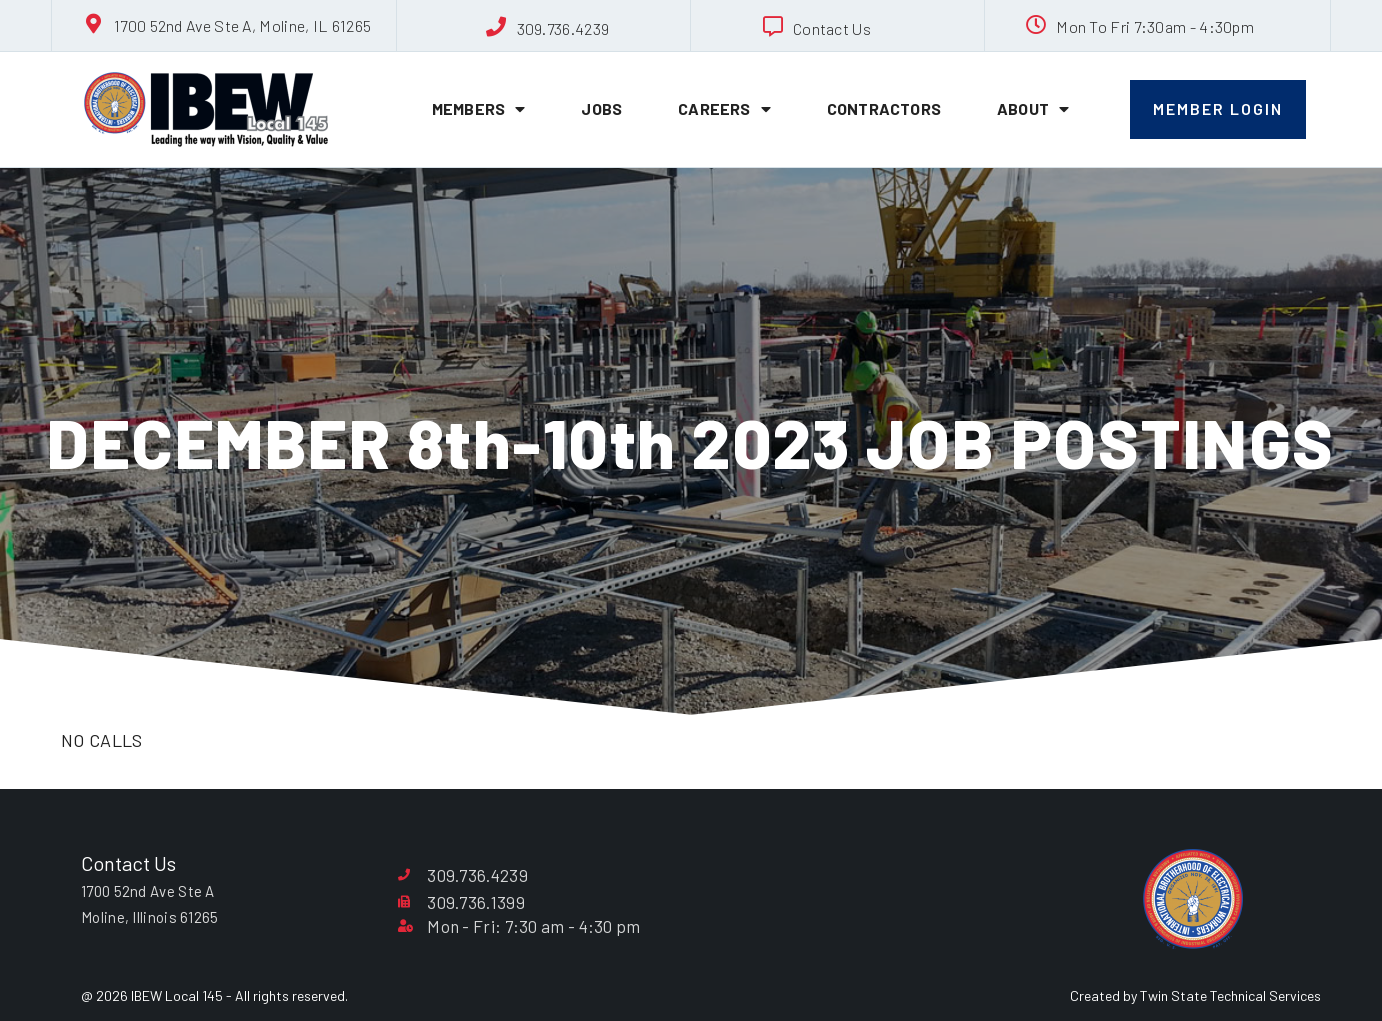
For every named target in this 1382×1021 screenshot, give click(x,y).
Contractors (884, 108)
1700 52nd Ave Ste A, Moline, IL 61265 (242, 25)
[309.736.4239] (497, 27)
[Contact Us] (773, 27)
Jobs (601, 108)
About (1033, 109)
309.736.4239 (563, 28)
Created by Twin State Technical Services (1195, 995)
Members (479, 109)
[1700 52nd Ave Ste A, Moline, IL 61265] (94, 24)
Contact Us (832, 28)
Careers (724, 109)
